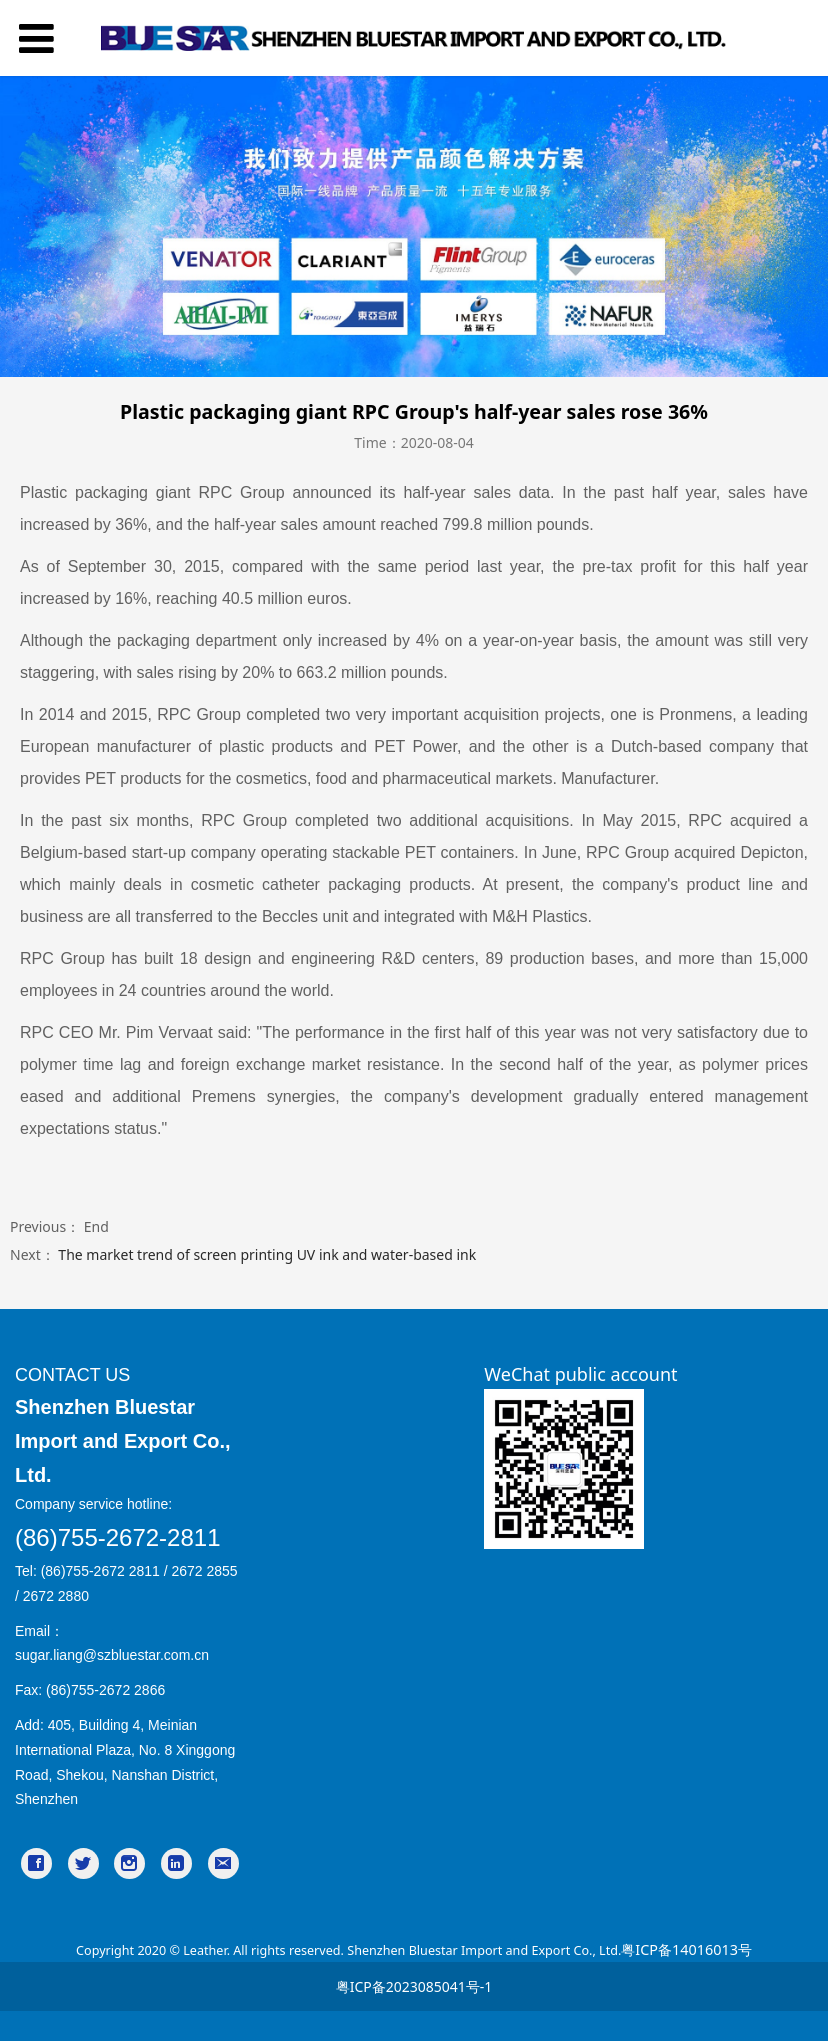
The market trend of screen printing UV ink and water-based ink (267, 1254)
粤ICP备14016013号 (686, 1949)
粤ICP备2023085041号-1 (414, 1986)
